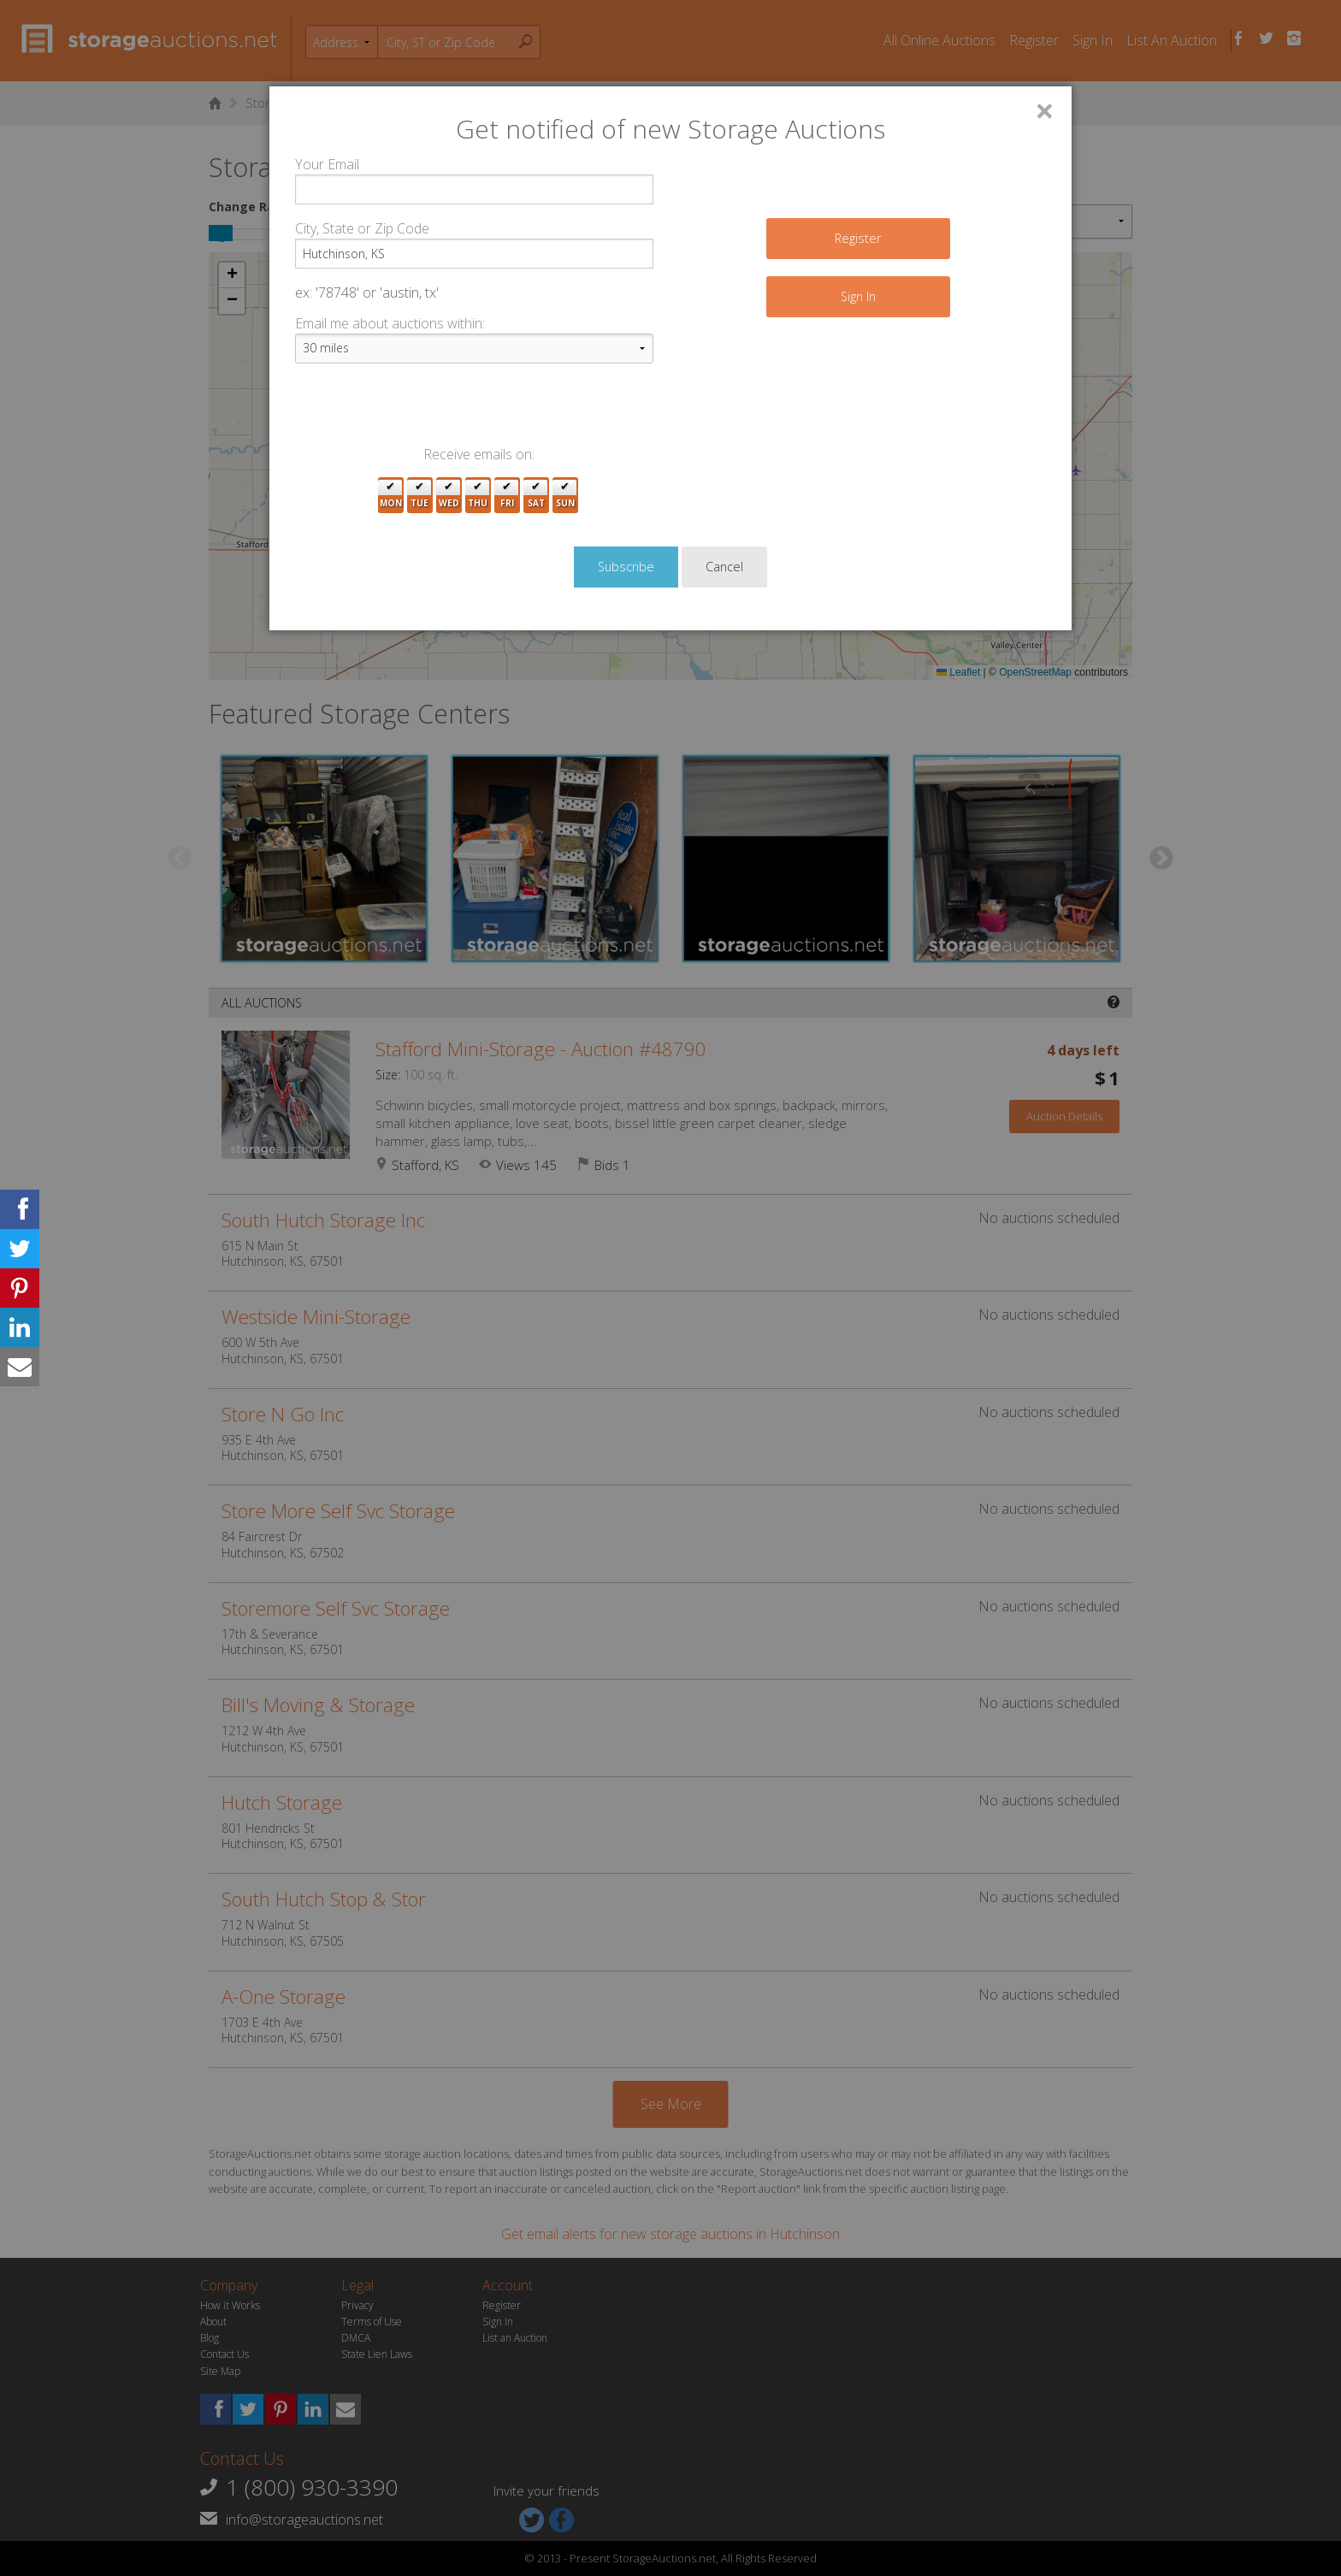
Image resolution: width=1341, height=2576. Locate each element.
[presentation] (425, 410)
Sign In (858, 296)
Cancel (724, 566)
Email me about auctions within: (390, 323)
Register (858, 238)
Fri (507, 495)
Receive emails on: (479, 454)
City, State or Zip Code (362, 228)
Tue (419, 495)
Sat (536, 495)
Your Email (327, 164)
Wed (449, 495)
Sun (565, 495)
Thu (477, 495)
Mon (391, 495)
